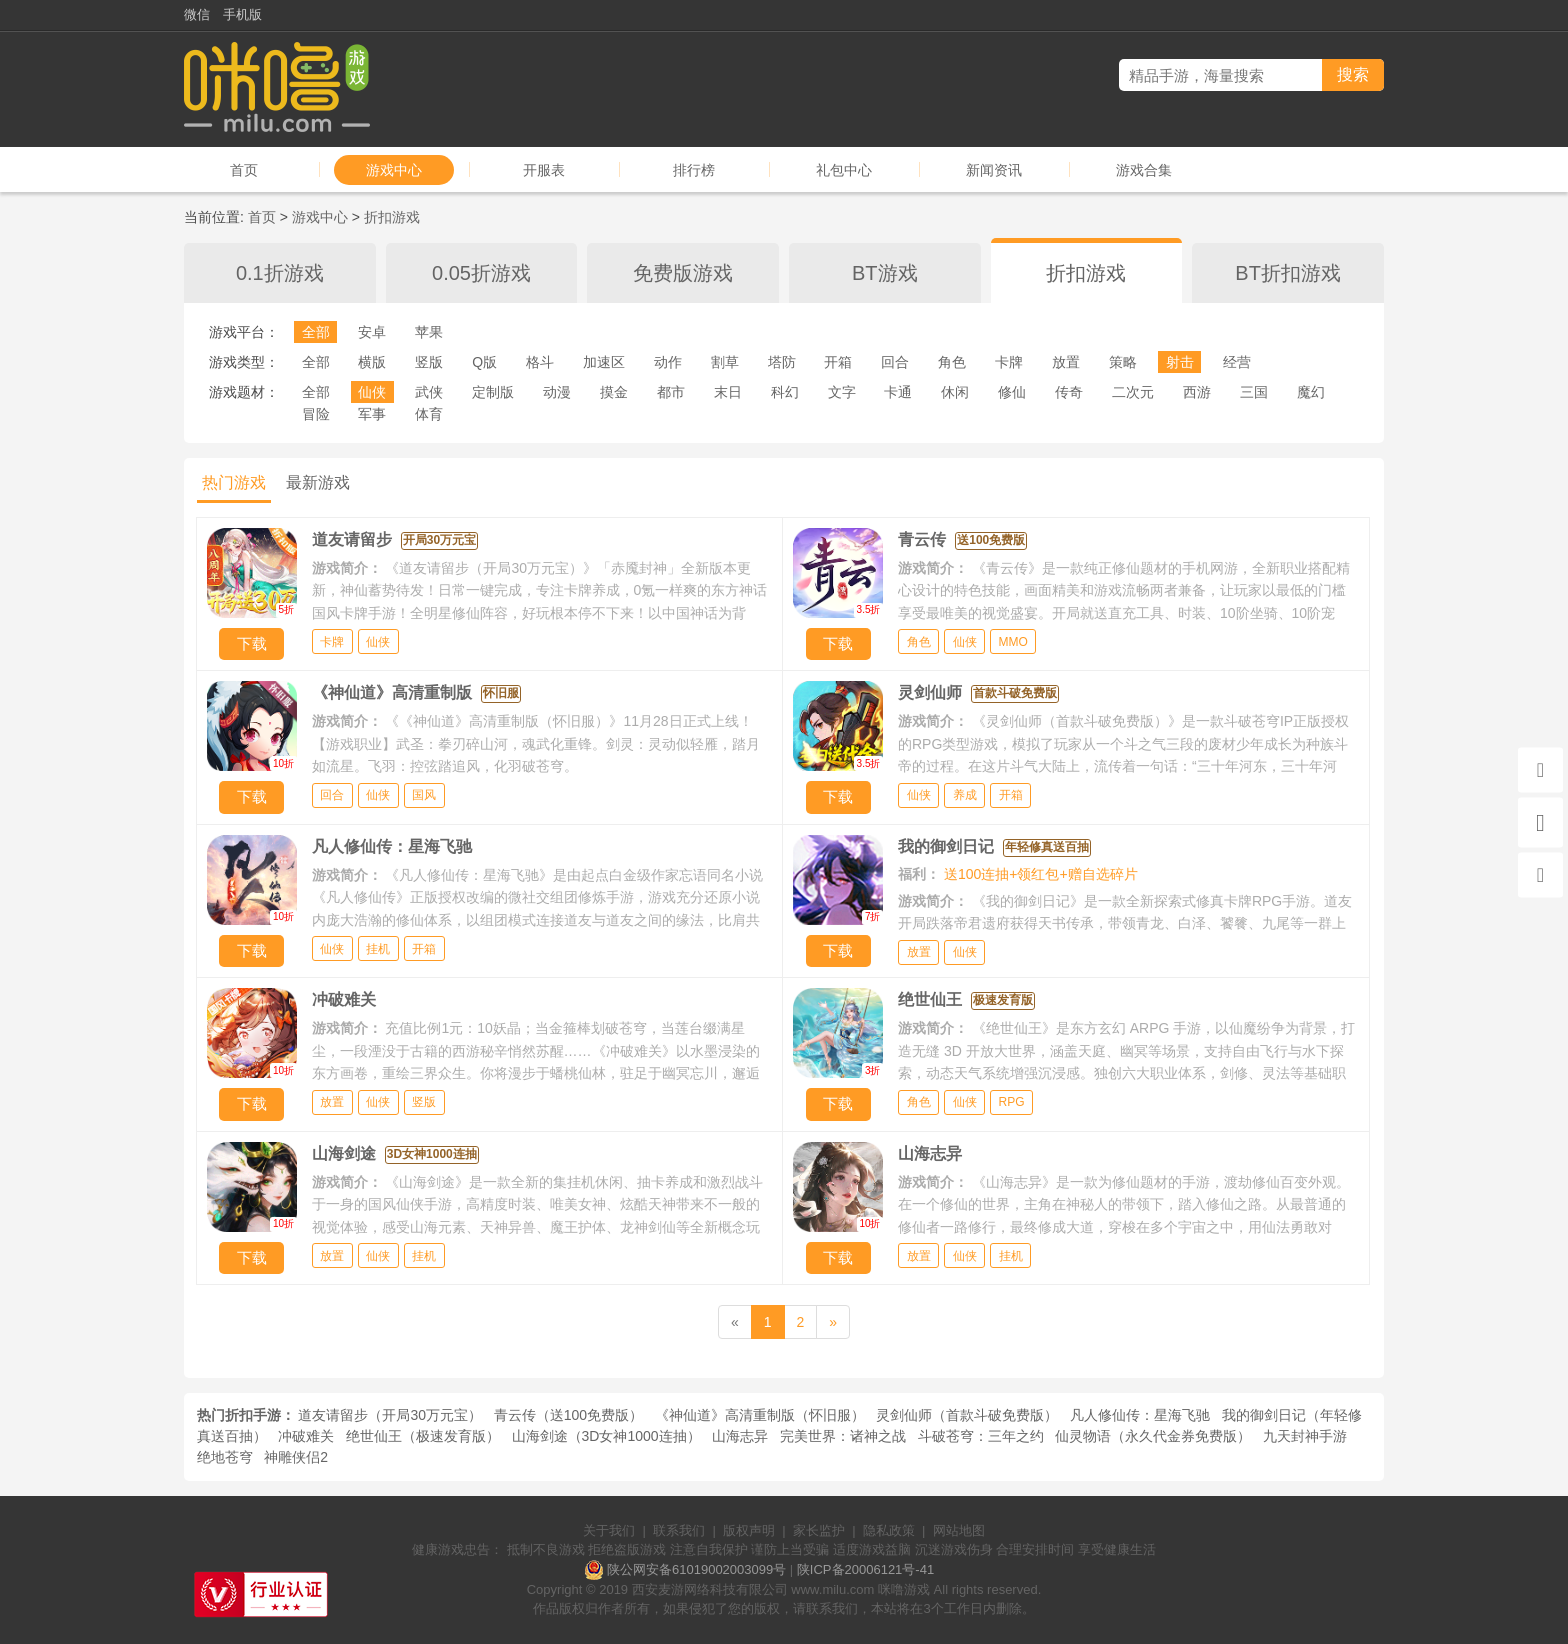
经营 (1237, 362)
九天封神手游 (1305, 1436)
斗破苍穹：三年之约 (981, 1436)
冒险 (316, 414)
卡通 (898, 392)
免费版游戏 (683, 273)
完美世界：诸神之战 (843, 1436)
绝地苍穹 (225, 1457)
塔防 (782, 362)
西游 (1197, 392)
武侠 (429, 392)
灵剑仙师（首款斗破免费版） (967, 1415)
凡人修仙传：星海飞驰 (1140, 1415)
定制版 (493, 392)
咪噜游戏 (904, 1589)
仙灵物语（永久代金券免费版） (1153, 1436)
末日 (728, 392)
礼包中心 (844, 170)
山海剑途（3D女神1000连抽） (606, 1436)
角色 (952, 362)
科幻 (785, 392)
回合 (895, 362)
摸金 (614, 392)
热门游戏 (234, 482)
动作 (668, 362)
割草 (725, 362)
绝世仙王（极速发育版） (423, 1436)
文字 (842, 392)
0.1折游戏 (280, 273)
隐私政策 (889, 1530)
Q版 (484, 362)
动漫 (557, 392)
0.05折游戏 (481, 273)
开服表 (544, 170)
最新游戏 (318, 482)
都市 (671, 392)
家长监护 (819, 1530)
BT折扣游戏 (1288, 273)
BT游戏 (885, 273)
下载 (252, 643)
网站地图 (959, 1530)
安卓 (372, 332)
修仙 (1012, 392)
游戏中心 (394, 170)
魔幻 (1311, 392)
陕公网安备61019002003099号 (696, 1569)
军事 (372, 414)
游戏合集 (1144, 170)
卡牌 (1009, 362)
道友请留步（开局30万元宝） (390, 1415)
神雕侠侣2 (296, 1457)
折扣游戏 (392, 217)
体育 (429, 414)
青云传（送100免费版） (568, 1415)
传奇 (1069, 392)
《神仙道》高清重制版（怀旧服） (760, 1415)
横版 (372, 362)
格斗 (540, 362)
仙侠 (372, 392)
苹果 (429, 332)
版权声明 (749, 1530)
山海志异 (740, 1436)
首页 (244, 170)
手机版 (242, 14)
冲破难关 (306, 1436)
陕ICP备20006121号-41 (865, 1569)
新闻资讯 (994, 170)
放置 (1066, 362)
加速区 (604, 362)
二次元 (1133, 392)
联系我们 (679, 1530)
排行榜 (694, 170)
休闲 (955, 392)
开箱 (838, 362)
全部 (316, 332)
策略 (1123, 362)
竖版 (429, 362)
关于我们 (609, 1530)
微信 (197, 14)
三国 (1254, 392)
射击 (1180, 362)
